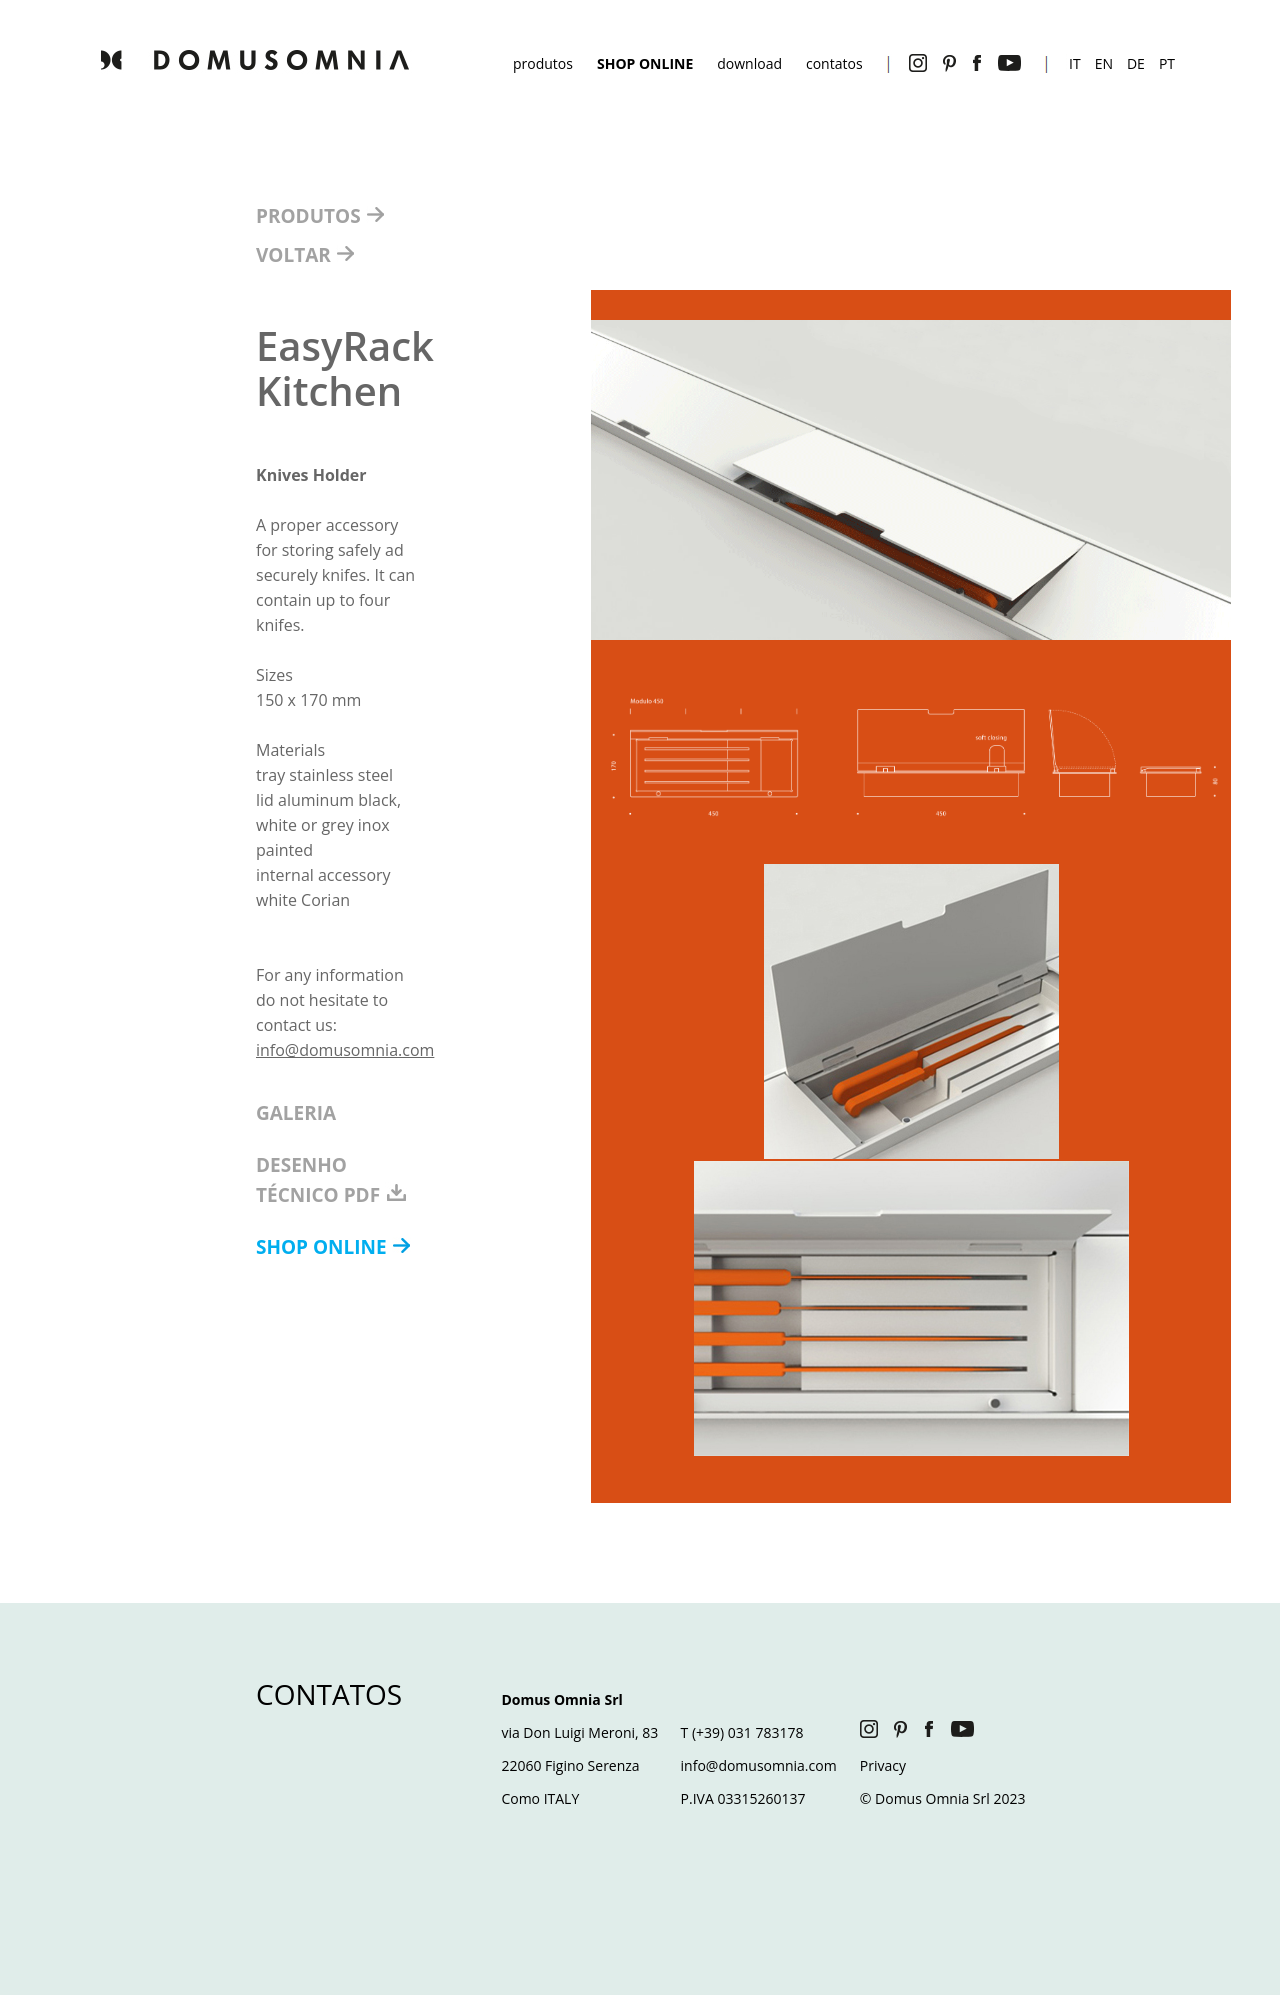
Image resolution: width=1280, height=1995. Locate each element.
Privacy (883, 1765)
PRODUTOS (311, 216)
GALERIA (296, 1113)
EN (1104, 63)
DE (1136, 63)
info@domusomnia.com (345, 1050)
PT (1167, 63)
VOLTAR (296, 255)
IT (1075, 63)
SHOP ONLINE (324, 1247)
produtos (543, 63)
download (749, 63)
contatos (834, 63)
